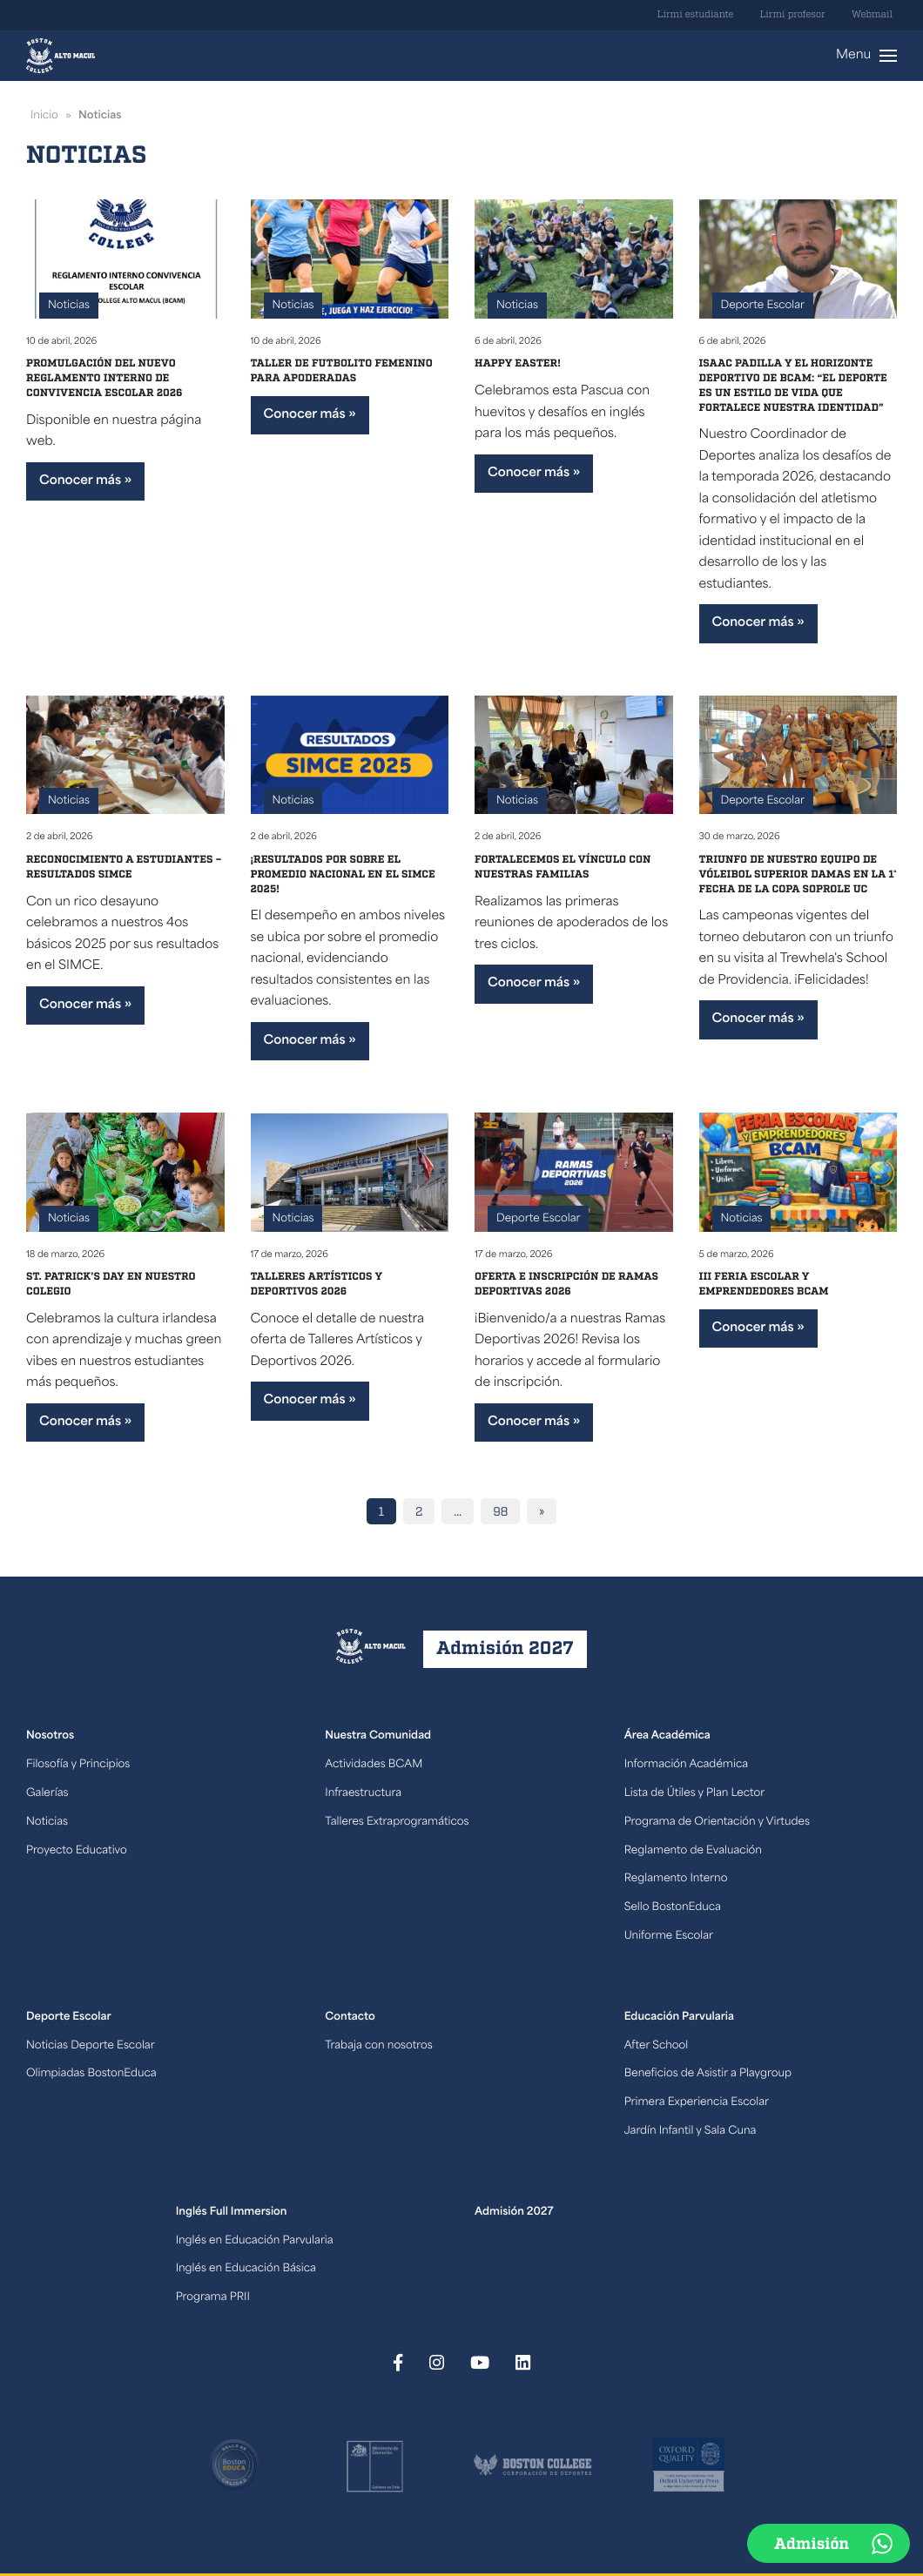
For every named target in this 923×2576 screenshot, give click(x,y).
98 (500, 1512)
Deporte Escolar (763, 305)
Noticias (69, 305)
